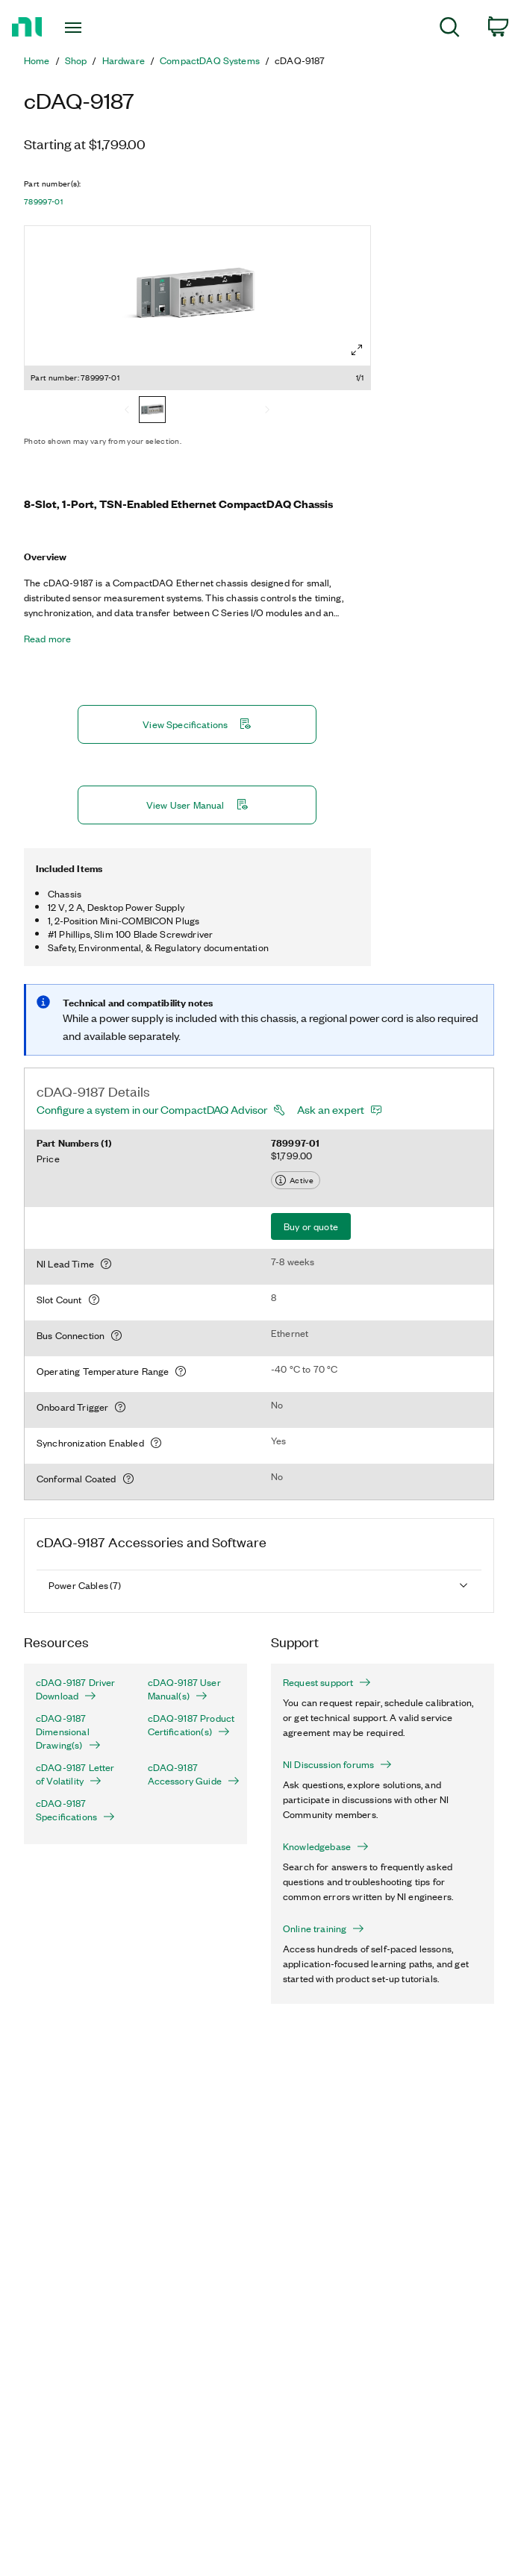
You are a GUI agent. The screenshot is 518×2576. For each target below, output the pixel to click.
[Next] (267, 411)
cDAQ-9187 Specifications (75, 1809)
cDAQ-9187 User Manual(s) (184, 1689)
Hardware (123, 60)
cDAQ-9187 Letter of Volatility (75, 1774)
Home (37, 60)
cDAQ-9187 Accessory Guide (192, 1774)
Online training (323, 1928)
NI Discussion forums (337, 1764)
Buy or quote (311, 1226)
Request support (327, 1682)
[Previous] (127, 411)
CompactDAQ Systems (210, 60)
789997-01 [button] (43, 201)
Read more (47, 638)
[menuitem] (449, 29)
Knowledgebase (326, 1846)
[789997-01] (152, 411)
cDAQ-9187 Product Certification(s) (191, 1724)
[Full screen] (356, 350)
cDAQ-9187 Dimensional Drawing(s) (68, 1731)
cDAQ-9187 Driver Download (76, 1689)
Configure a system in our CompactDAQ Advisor (152, 1109)
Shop (76, 60)
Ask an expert (330, 1109)
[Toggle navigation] (87, 27)
